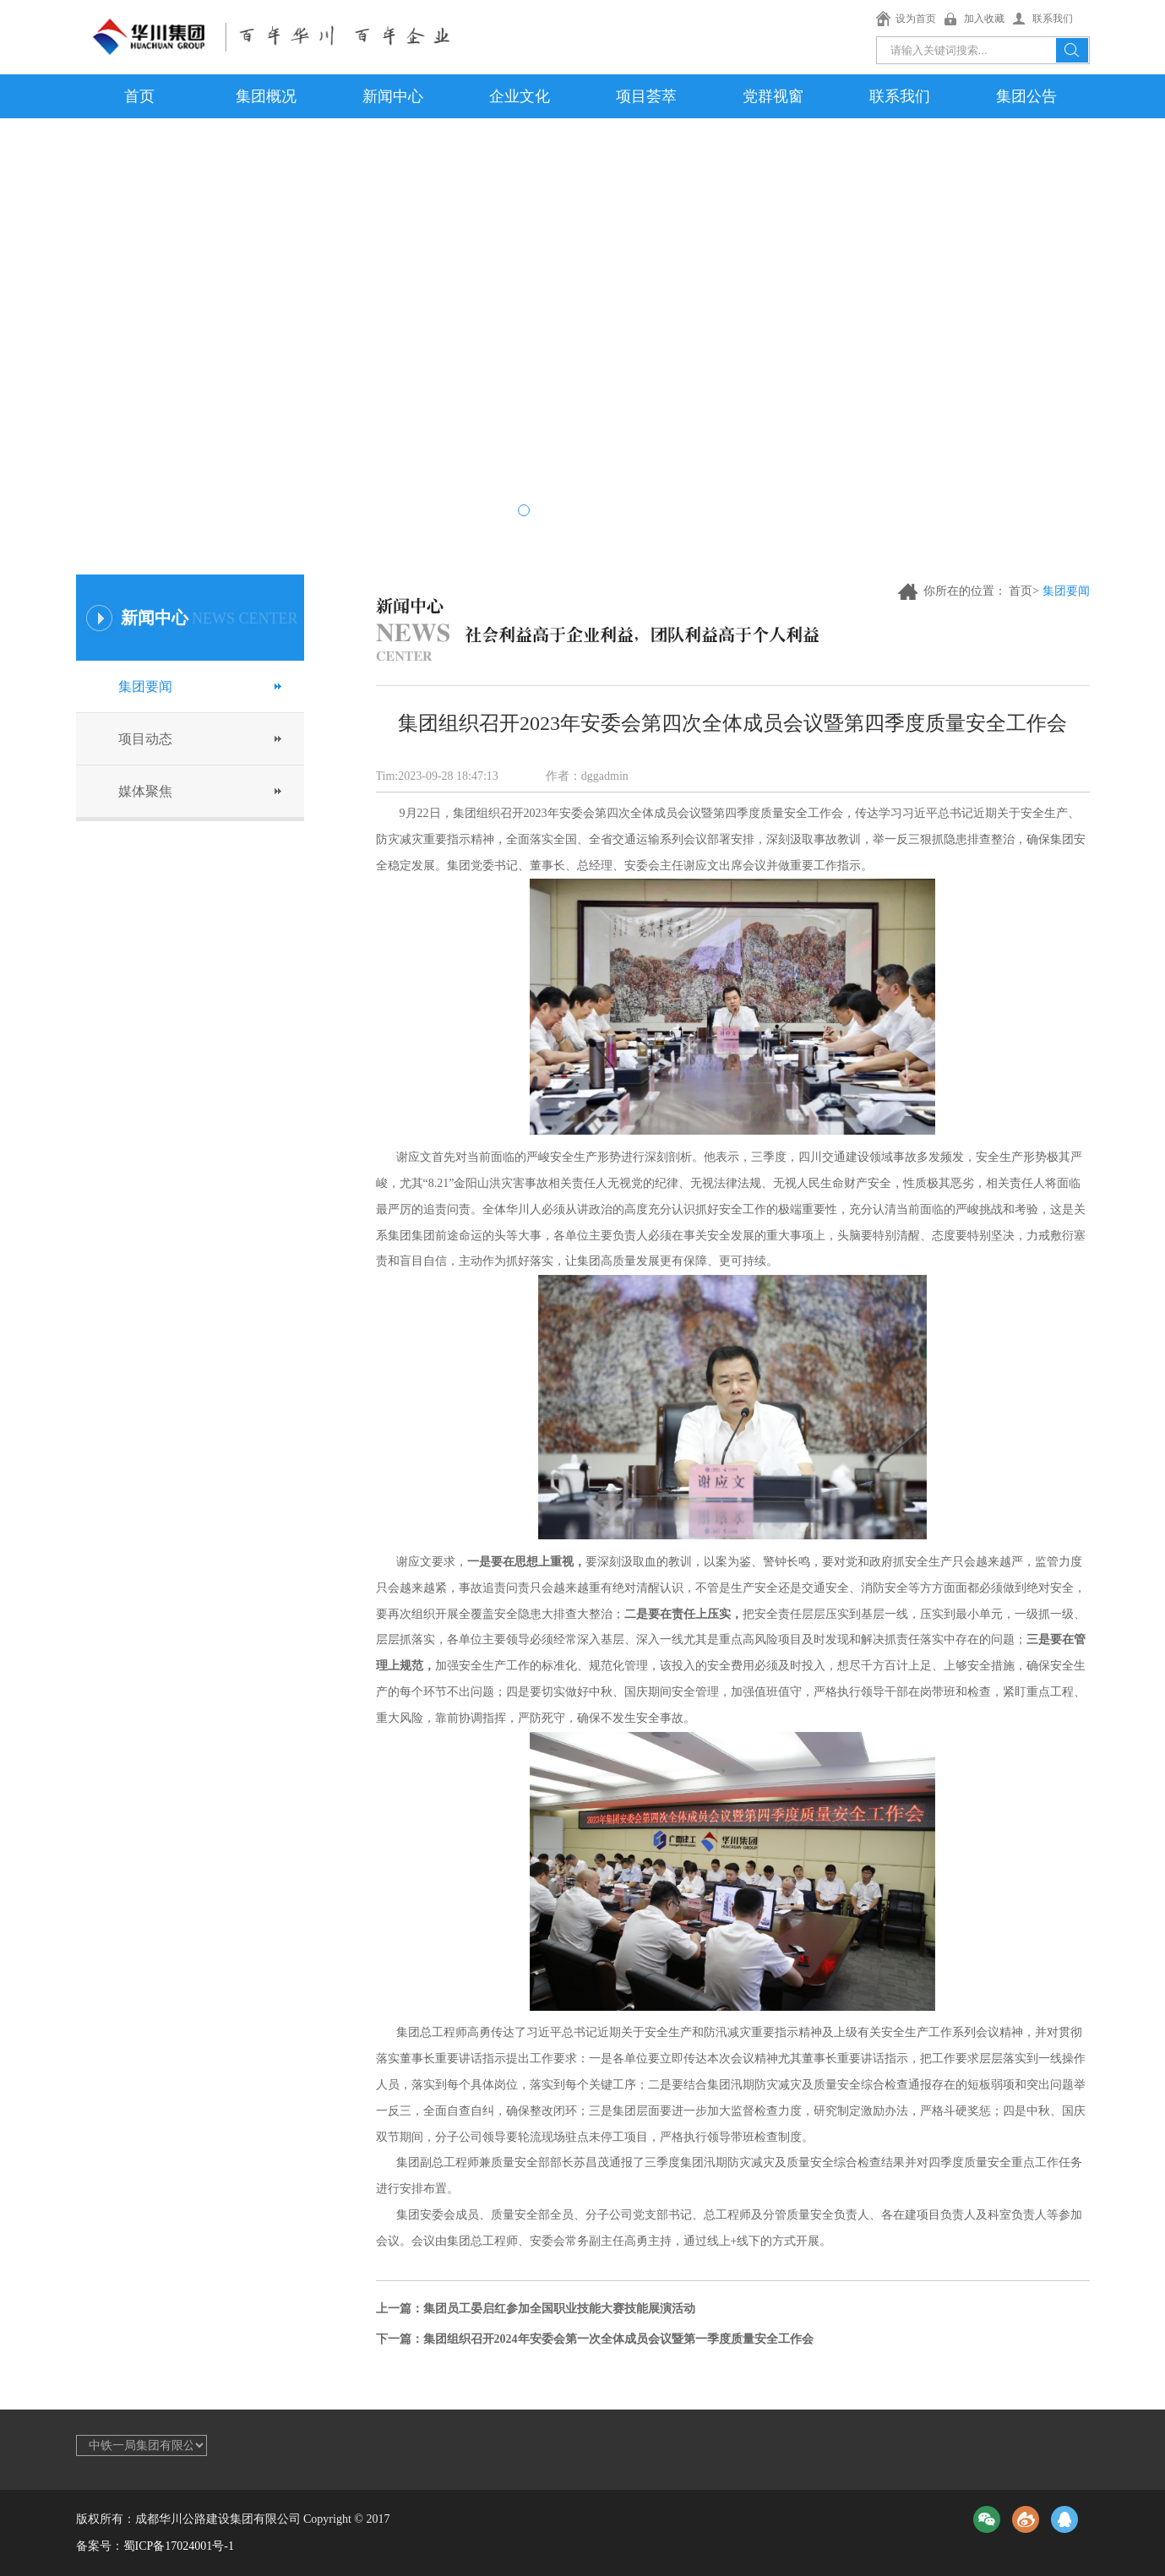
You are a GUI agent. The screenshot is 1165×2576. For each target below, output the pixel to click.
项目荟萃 (646, 96)
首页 (139, 96)
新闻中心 (392, 96)
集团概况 (266, 96)
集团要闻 (145, 686)
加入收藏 (984, 19)
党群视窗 (773, 96)
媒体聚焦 (145, 791)
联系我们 (1052, 19)
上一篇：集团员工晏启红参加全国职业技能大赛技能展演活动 (535, 2308)
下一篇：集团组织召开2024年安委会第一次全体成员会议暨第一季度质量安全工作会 (595, 2339)
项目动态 (145, 739)
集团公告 (1026, 96)
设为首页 (916, 19)
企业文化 (519, 96)
